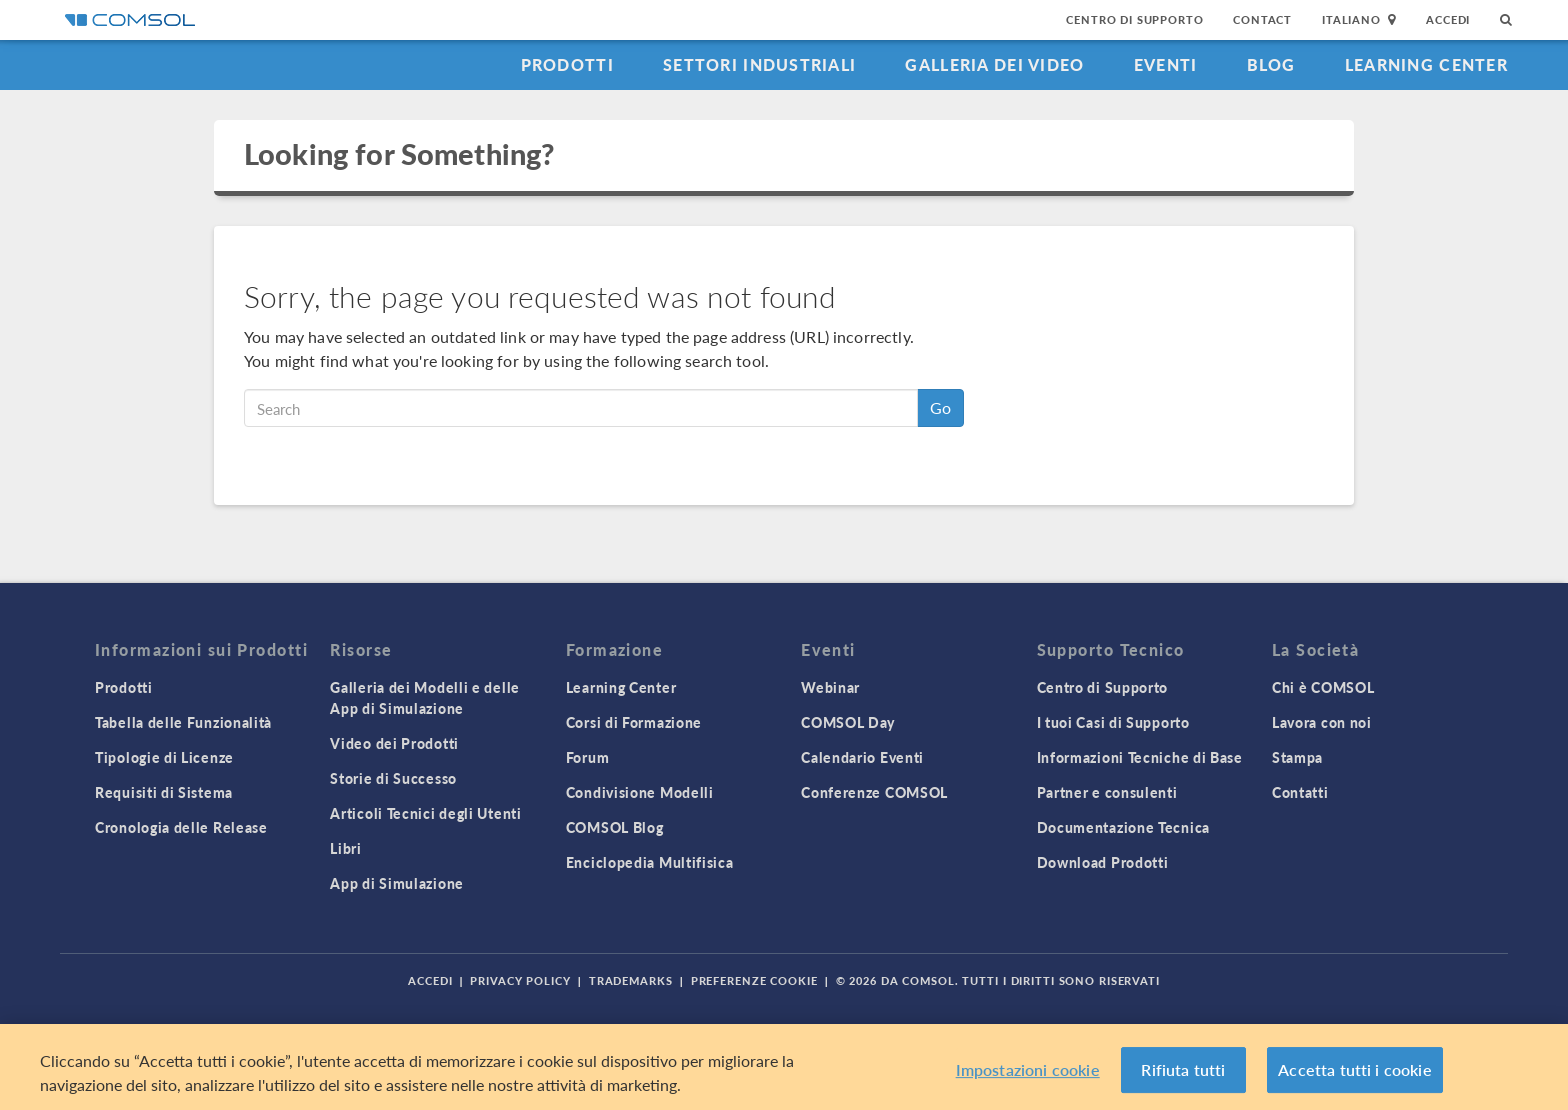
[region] (784, 1067)
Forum (588, 757)
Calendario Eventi (862, 757)
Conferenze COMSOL (874, 792)
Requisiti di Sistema (164, 792)
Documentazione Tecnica (1123, 827)
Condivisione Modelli (640, 792)
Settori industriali (759, 64)
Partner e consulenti (1107, 792)
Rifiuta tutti (1183, 1069)
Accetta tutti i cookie (1355, 1069)
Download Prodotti (1103, 862)
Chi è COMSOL (1323, 687)
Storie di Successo (393, 778)
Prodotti (567, 64)
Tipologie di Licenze (164, 757)
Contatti (1300, 792)
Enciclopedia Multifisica (650, 862)
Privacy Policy (520, 980)
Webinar (830, 687)
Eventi (1166, 64)
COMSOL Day (848, 722)
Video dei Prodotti (394, 743)
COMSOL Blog (615, 827)
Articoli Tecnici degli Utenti (425, 813)
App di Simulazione (397, 883)
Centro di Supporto (1134, 19)
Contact (1262, 19)
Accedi (1448, 19)
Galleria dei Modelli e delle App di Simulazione (425, 697)
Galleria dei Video (994, 64)
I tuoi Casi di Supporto (1113, 722)
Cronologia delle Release (181, 827)
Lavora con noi (1322, 722)
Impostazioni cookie (1028, 1069)
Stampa (1297, 757)
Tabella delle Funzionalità (183, 722)
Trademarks (631, 980)
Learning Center (1426, 64)
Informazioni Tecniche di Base (1140, 757)
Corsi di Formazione (634, 722)
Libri (346, 848)
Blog (1271, 64)
